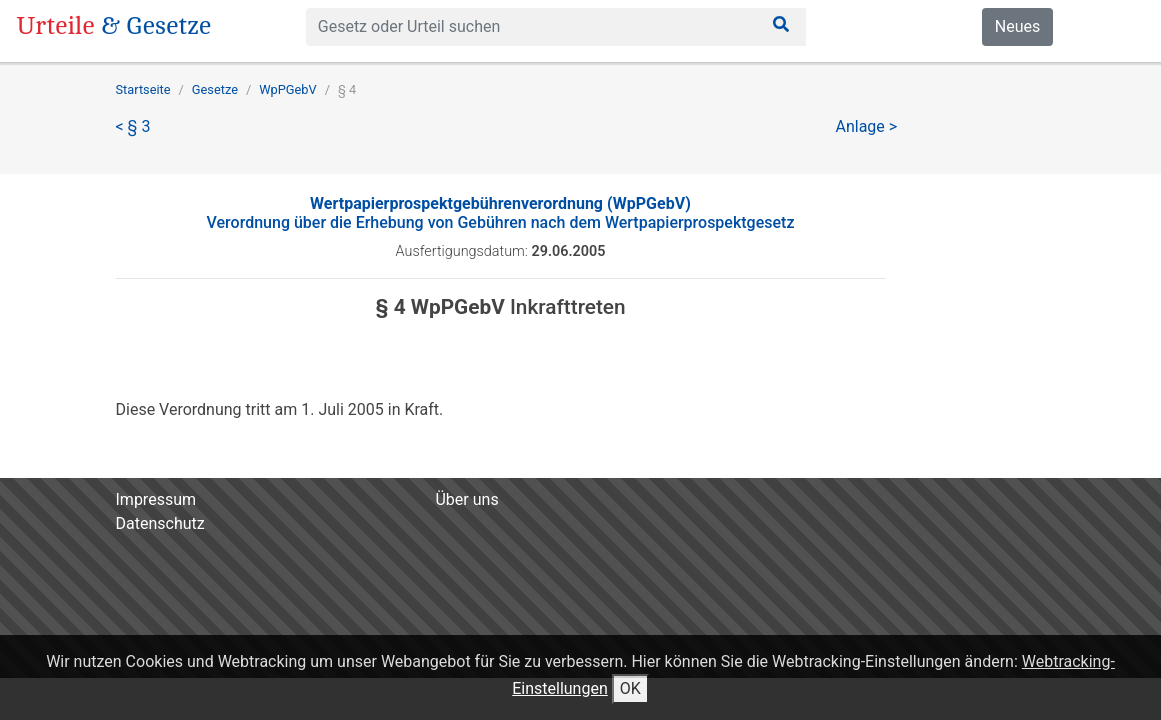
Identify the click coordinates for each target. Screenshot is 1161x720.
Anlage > (867, 126)
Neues (1017, 26)
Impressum (156, 499)
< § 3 (133, 126)
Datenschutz (160, 523)
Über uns (466, 499)
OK (630, 688)
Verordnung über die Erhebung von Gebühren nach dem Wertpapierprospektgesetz (501, 213)
